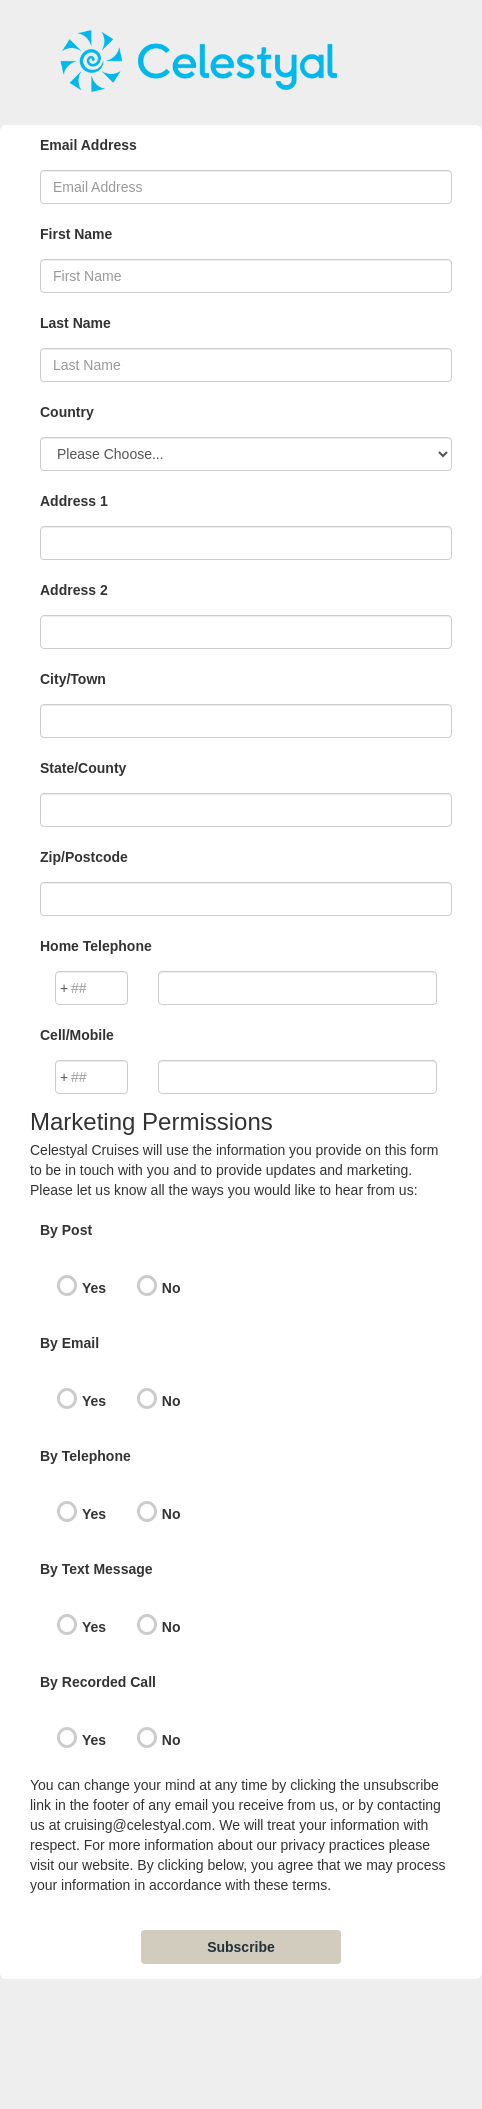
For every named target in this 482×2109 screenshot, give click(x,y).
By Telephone (85, 1456)
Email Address (88, 145)
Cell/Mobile (77, 1035)
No (171, 1288)
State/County (83, 768)
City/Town (73, 679)
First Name (76, 234)
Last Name (75, 323)
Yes (94, 1288)
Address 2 (74, 590)
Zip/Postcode (84, 857)
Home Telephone (96, 946)
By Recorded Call (98, 1682)
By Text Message (96, 1569)
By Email (69, 1343)
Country (67, 412)
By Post (66, 1230)
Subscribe (241, 1947)
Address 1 (74, 501)
